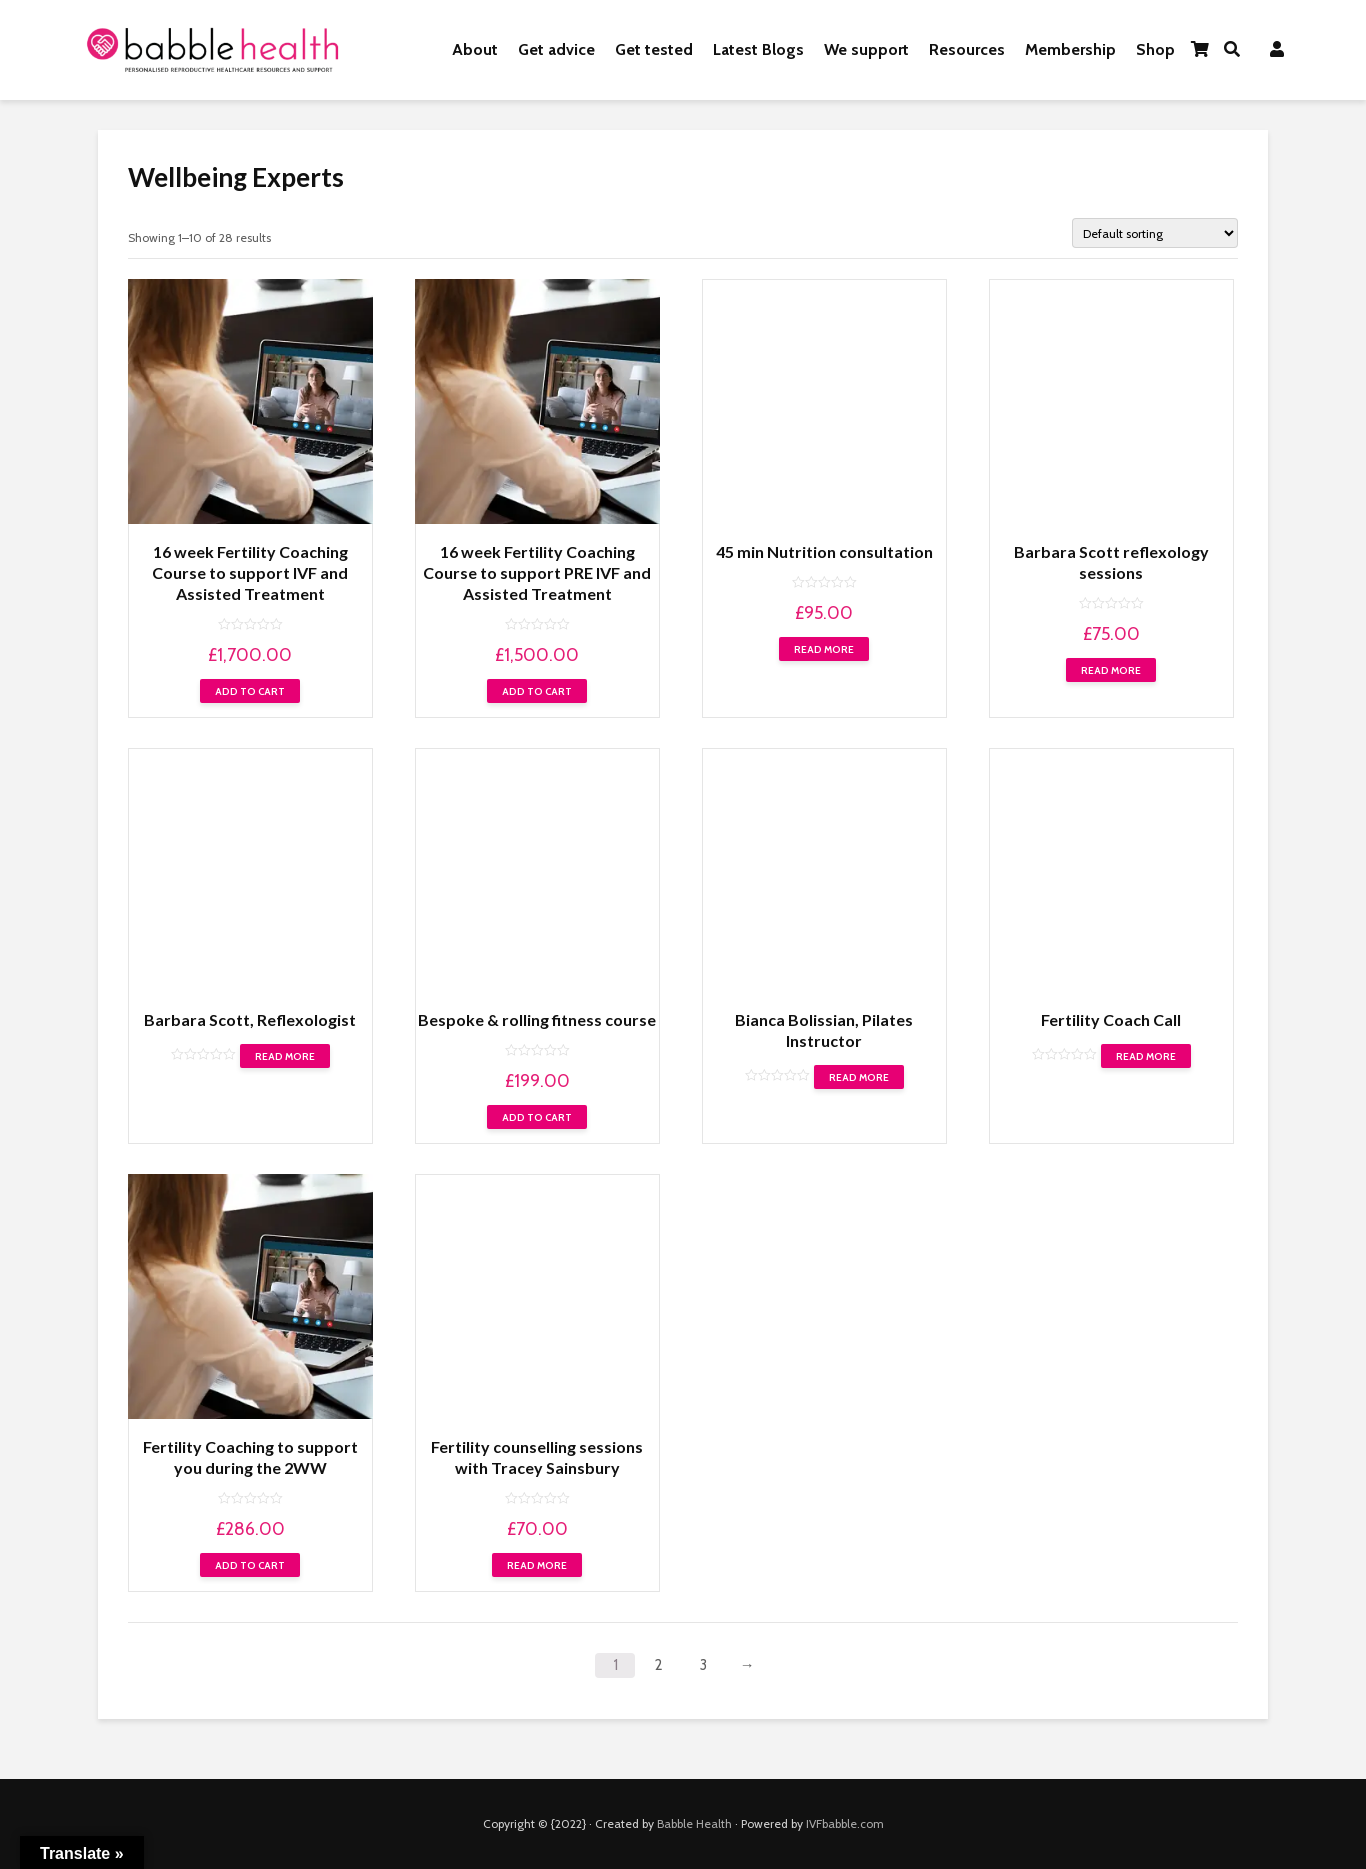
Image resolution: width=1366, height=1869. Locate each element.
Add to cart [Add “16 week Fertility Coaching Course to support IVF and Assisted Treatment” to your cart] (250, 691)
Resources (967, 49)
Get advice (556, 49)
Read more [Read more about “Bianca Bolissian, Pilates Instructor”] (859, 1077)
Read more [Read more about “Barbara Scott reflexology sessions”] (1111, 670)
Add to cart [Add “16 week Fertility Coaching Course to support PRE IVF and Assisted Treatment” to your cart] (537, 691)
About (475, 49)
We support (866, 49)
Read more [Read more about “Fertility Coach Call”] (1146, 1056)
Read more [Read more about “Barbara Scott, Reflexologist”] (285, 1056)
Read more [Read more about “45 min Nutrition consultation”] (824, 649)
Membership (1070, 49)
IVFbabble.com (845, 1823)
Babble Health (694, 1823)
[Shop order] (1155, 233)
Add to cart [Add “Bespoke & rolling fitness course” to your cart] (537, 1117)
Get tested (654, 49)
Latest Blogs (758, 49)
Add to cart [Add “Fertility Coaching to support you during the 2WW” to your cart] (250, 1565)
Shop (1155, 49)
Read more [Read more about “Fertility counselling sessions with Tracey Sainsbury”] (537, 1565)
